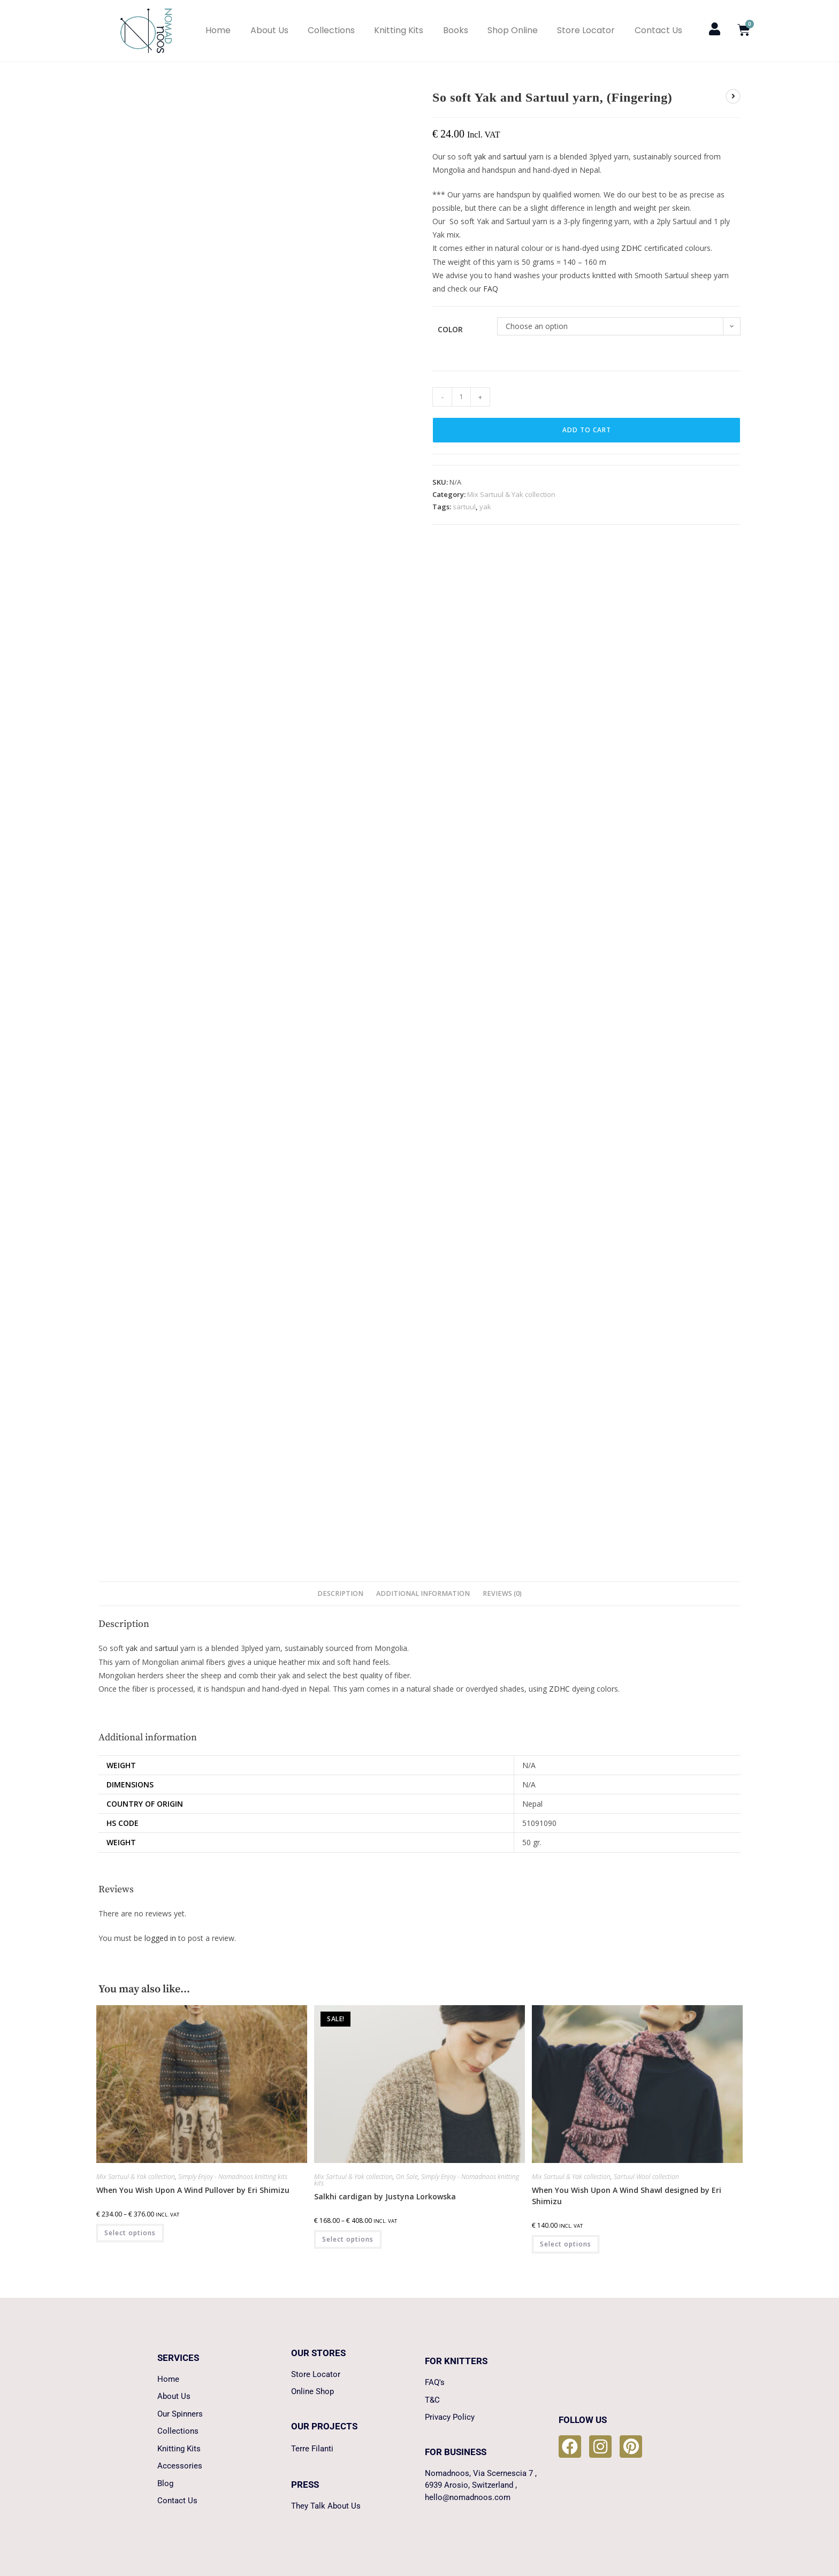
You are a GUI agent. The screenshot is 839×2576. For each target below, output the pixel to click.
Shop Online (512, 30)
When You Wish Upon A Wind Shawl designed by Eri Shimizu (626, 2195)
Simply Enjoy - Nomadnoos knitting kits (232, 2176)
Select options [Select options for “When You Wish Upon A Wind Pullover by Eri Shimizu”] (130, 2232)
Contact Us (658, 30)
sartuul (515, 156)
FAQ (490, 289)
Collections (331, 30)
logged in (160, 1938)
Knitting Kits (398, 30)
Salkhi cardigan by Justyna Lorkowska (385, 2196)
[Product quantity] (461, 397)
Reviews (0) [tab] (502, 1593)
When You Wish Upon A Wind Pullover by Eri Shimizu (192, 2190)
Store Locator (586, 30)
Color (450, 329)
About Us (269, 30)
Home (218, 30)
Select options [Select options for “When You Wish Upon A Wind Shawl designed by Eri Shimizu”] (565, 2244)
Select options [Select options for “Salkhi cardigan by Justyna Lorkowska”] (347, 2239)
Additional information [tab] (423, 1593)
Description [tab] (340, 1593)
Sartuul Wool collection (646, 2176)
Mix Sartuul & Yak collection (511, 494)
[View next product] (733, 96)
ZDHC (631, 248)
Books (455, 30)
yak (480, 156)
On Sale (407, 2176)
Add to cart (586, 429)
